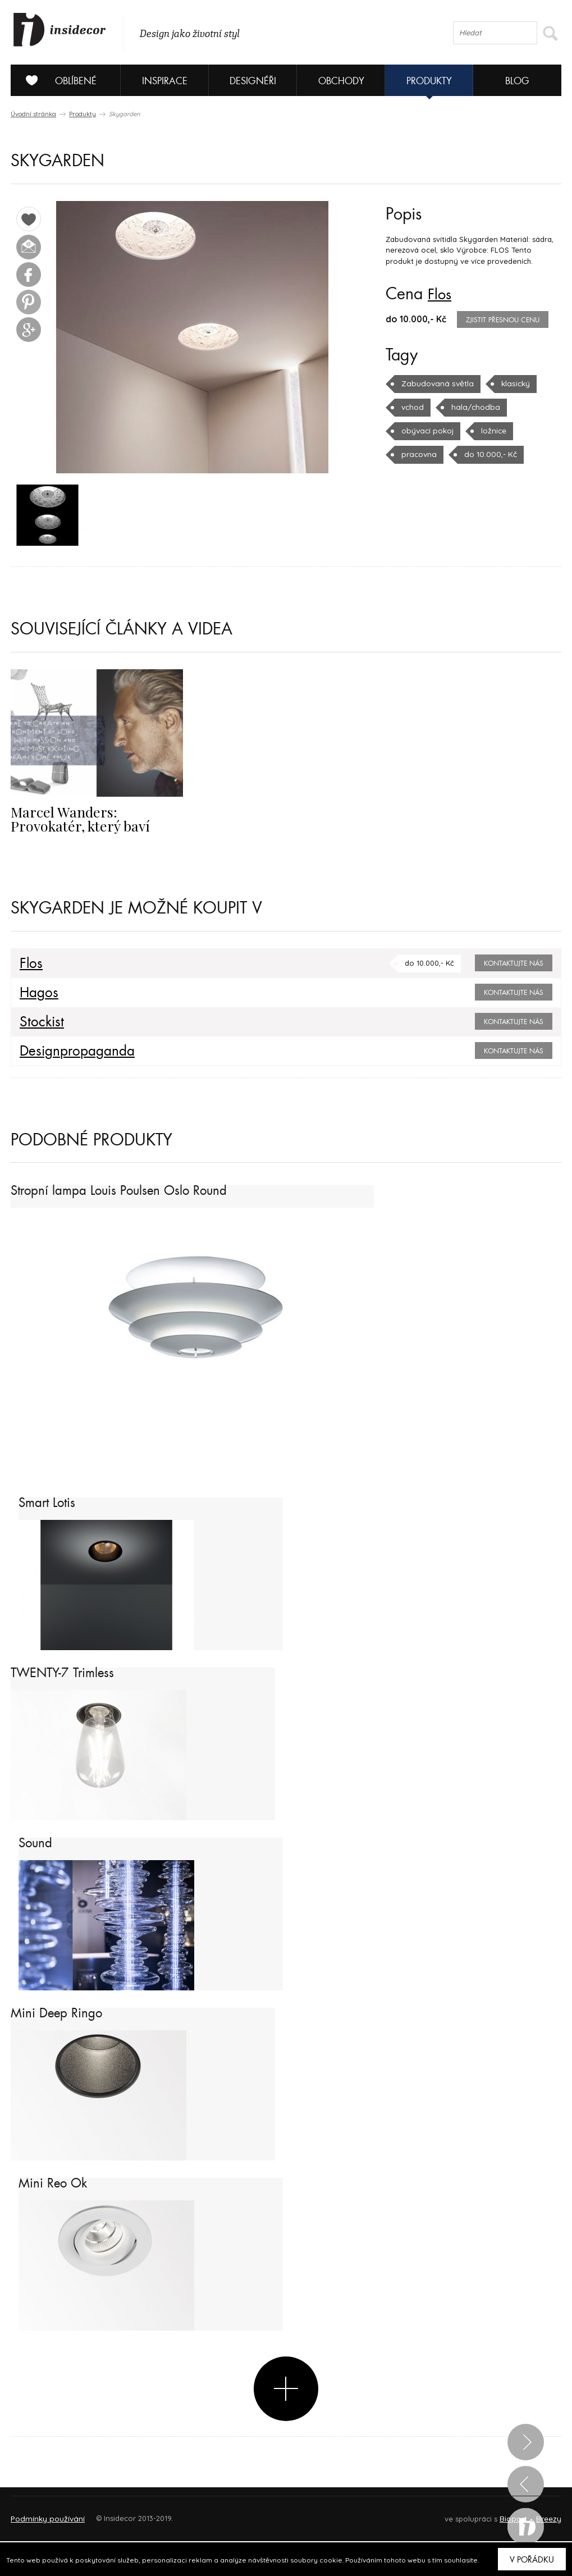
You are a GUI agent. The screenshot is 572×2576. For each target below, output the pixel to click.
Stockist (39, 1023)
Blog (517, 81)
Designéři (253, 81)
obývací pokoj (426, 430)
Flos (441, 294)
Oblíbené (57, 80)
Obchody (341, 81)
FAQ (543, 2514)
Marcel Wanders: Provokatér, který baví (95, 820)
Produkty (429, 81)
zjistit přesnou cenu (502, 320)
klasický (510, 383)
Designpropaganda (72, 1052)
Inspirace (164, 81)
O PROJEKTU (43, 2514)
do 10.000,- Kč (487, 454)
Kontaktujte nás (513, 964)
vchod (412, 407)
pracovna (418, 454)
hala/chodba (472, 407)
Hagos (37, 994)
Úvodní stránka (33, 114)
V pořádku (532, 2560)
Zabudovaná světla (435, 383)
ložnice (491, 430)
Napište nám (114, 2514)
